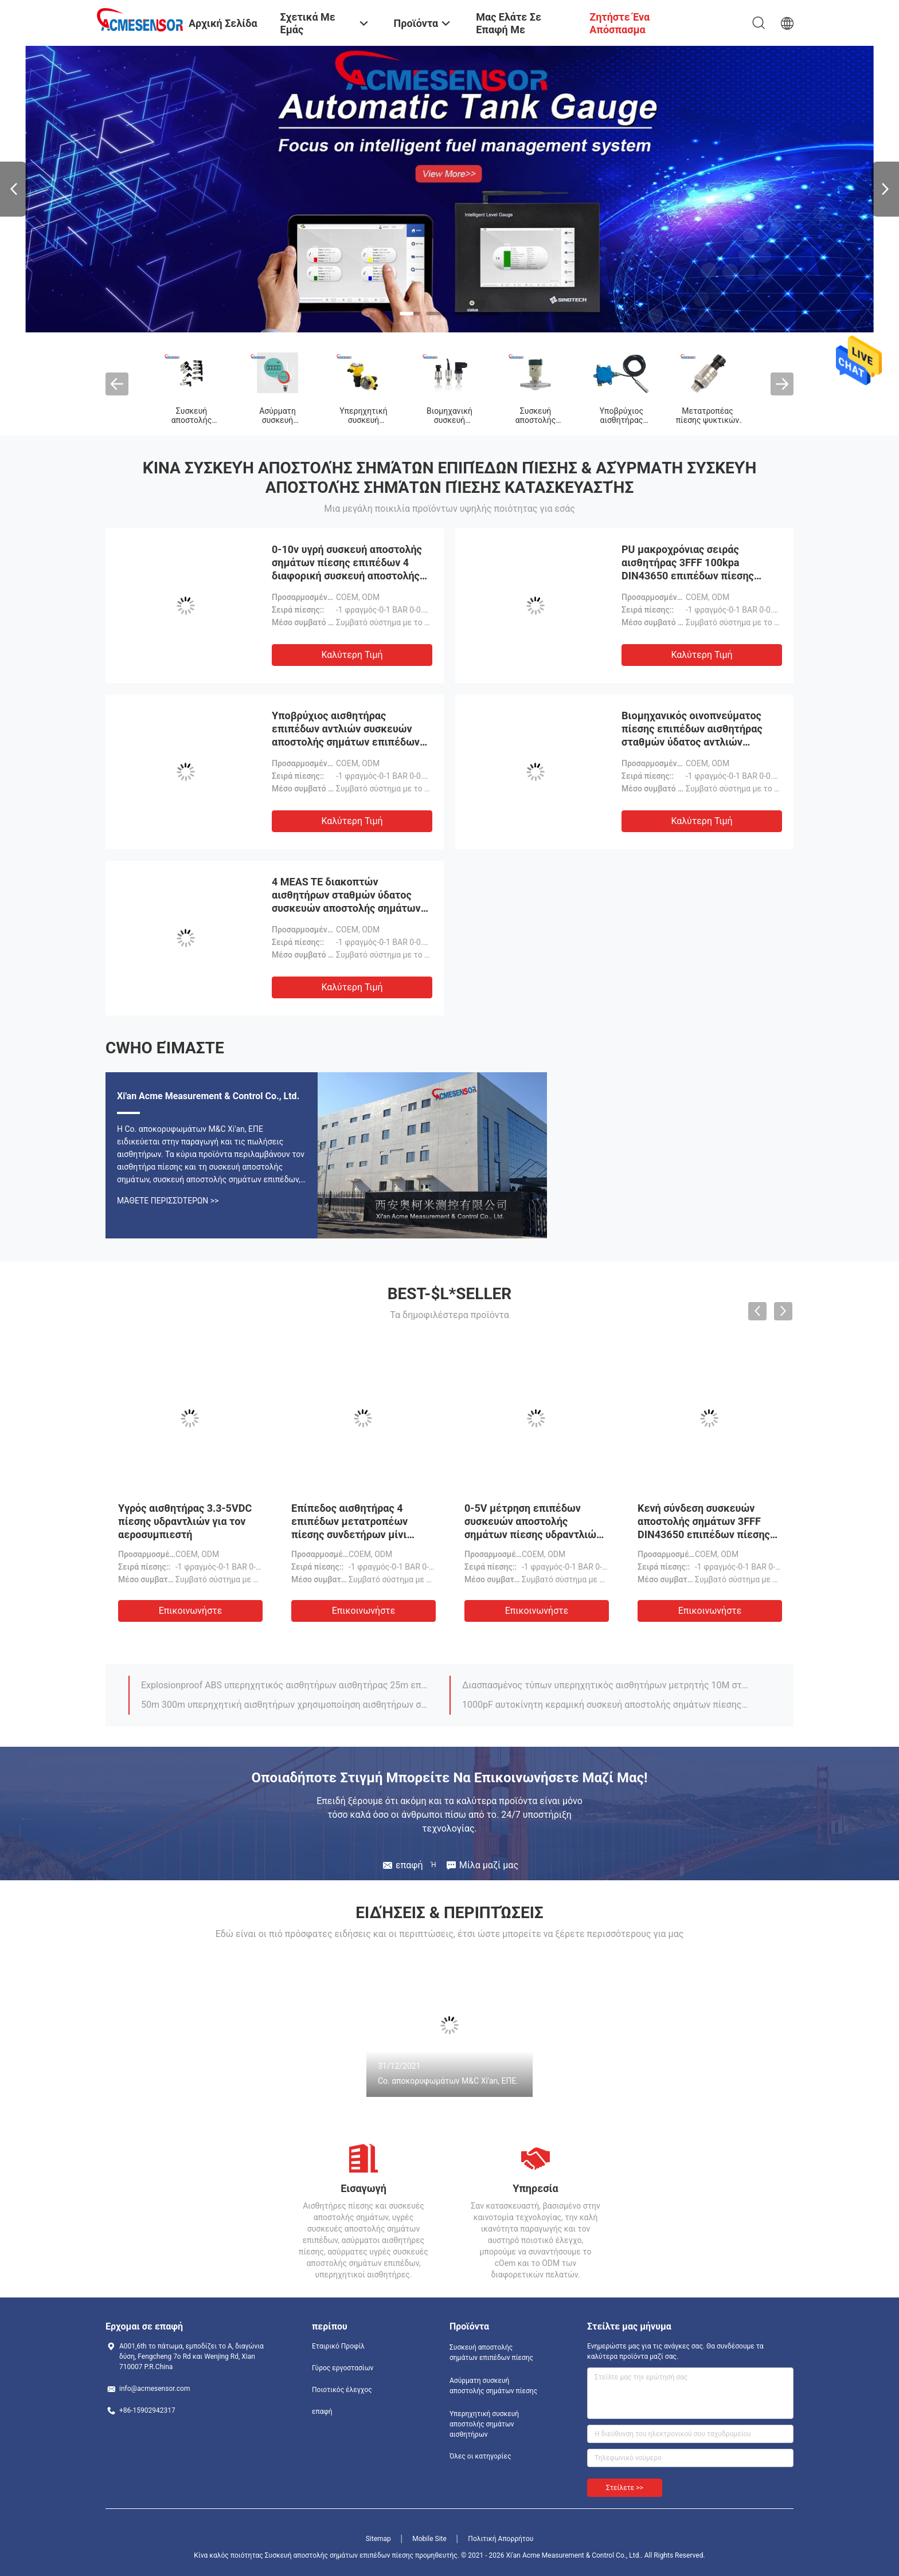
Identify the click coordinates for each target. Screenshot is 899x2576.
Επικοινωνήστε (190, 1610)
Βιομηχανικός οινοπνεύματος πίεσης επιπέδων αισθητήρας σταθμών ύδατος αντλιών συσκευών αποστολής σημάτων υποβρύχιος (696, 741)
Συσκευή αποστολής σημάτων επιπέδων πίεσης (491, 2352)
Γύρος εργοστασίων (342, 2368)
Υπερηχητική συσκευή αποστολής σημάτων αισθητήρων (484, 2424)
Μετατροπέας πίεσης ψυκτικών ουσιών (708, 420)
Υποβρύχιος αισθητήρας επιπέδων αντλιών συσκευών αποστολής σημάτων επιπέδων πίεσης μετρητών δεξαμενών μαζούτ (346, 741)
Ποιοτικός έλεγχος (342, 2390)
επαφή (322, 2412)
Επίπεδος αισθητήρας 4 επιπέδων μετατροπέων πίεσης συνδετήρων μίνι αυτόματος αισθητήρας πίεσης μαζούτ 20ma (349, 1534)
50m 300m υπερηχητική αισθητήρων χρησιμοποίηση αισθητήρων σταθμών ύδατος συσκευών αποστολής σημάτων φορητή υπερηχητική (285, 1704)
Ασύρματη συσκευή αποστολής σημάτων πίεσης (493, 2386)
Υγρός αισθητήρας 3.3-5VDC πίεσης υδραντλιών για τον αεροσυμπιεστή (185, 1521)
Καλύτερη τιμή (351, 654)
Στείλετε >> (624, 2488)
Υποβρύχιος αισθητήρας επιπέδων (621, 420)
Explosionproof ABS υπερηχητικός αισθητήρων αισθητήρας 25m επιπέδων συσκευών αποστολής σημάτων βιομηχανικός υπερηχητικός (285, 1685)
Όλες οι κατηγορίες (480, 2456)
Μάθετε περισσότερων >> (167, 1200)
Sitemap (378, 2539)
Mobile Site (429, 2539)
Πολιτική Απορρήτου (500, 2539)
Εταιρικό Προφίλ (338, 2346)
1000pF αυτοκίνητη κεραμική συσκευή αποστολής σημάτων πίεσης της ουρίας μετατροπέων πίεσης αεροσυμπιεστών (606, 1704)
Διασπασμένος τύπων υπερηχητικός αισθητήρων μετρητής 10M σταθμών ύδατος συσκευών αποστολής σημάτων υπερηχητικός (606, 1685)
